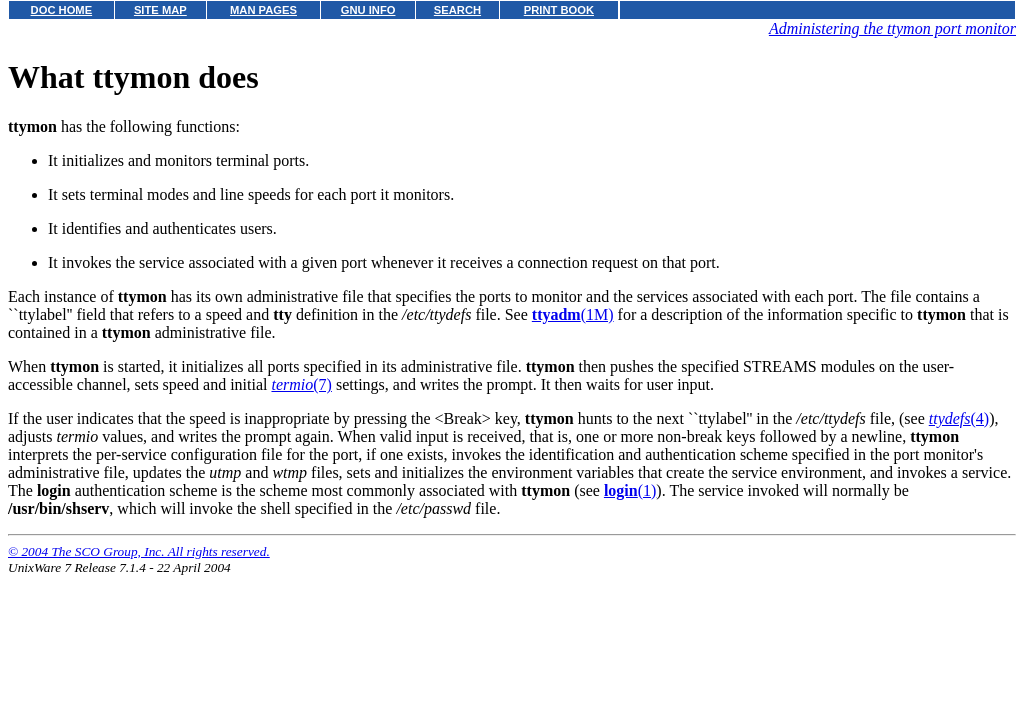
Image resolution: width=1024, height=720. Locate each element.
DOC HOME (62, 10)
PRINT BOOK (559, 10)
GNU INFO (368, 10)
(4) (959, 418)
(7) (301, 384)
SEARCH (457, 10)
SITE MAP (160, 10)
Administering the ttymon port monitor (892, 28)
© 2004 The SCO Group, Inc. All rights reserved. (139, 551)
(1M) (573, 314)
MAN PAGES (263, 10)
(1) (630, 490)
